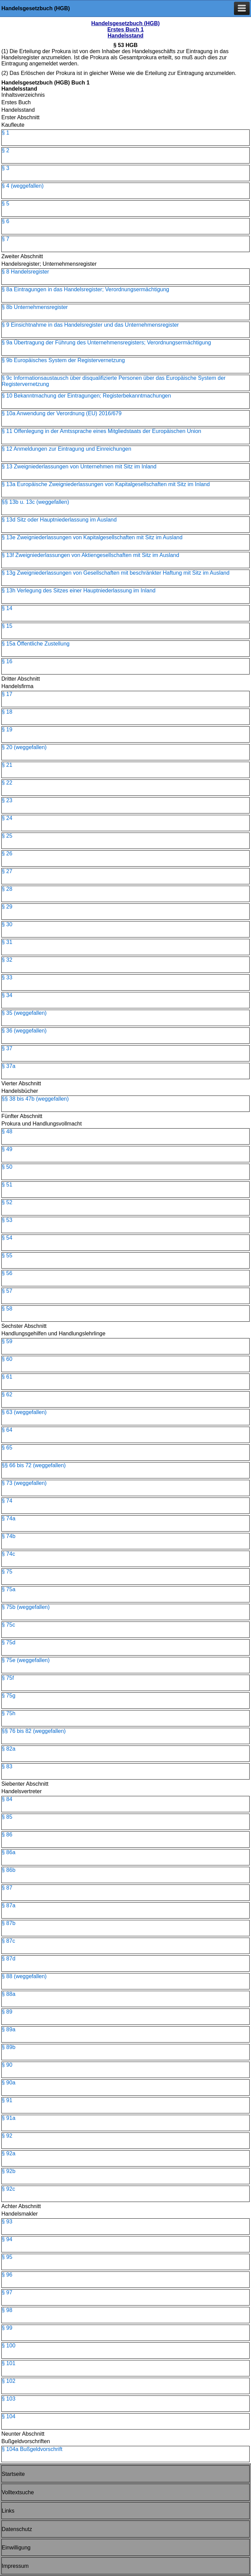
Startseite (13, 2474)
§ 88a (8, 1994)
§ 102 (8, 2381)
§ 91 (7, 2100)
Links (8, 2511)
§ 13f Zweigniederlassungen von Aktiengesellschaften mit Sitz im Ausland (90, 555)
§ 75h (8, 1713)
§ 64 (7, 1430)
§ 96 (7, 2275)
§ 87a (8, 1905)
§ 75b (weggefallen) (26, 1607)
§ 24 (7, 818)
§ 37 (7, 1048)
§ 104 (8, 2416)
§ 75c (8, 1625)
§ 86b (8, 1870)
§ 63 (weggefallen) (24, 1412)
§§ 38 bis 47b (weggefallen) (35, 1099)
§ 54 (7, 1238)
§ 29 (7, 907)
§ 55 (7, 1255)
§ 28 (7, 889)
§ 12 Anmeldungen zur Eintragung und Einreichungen (66, 449)
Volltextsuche (18, 2492)
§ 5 (5, 203)
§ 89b (8, 2047)
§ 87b (8, 1923)
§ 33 (7, 977)
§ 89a (8, 2029)
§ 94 (7, 2239)
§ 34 (7, 995)
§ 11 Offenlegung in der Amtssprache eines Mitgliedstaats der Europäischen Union (101, 431)
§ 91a (8, 2118)
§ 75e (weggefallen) (26, 1660)
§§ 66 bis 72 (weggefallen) (34, 1465)
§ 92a (8, 2153)
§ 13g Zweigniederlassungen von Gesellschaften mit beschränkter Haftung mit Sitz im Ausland (116, 573)
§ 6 (5, 221)
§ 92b (8, 2171)
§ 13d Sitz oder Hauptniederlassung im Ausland (59, 520)
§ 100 (8, 2345)
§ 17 (7, 694)
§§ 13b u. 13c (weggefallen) (35, 502)
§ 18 (7, 712)
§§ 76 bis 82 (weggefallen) (34, 1731)
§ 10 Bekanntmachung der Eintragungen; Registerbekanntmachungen (86, 396)
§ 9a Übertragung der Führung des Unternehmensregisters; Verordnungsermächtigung (106, 342)
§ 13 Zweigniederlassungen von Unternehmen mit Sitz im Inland (79, 466)
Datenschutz (17, 2529)
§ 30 (7, 924)
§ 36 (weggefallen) (24, 1031)
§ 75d (8, 1642)
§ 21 (7, 765)
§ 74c (8, 1554)
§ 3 (5, 168)
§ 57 (7, 1291)
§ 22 (7, 783)
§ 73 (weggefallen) (24, 1483)
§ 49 (7, 1149)
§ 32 (7, 960)
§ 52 (7, 1202)
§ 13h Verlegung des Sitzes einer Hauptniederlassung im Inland (79, 590)
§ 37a (8, 1066)
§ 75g (8, 1695)
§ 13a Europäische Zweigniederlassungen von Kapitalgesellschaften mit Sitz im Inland (106, 484)
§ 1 (5, 133)
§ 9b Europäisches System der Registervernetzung (63, 360)
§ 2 (5, 150)
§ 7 (5, 239)
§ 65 (7, 1447)
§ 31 (7, 942)
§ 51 (7, 1185)
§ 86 (7, 1834)
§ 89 (7, 2012)
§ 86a (8, 1852)
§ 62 (7, 1394)
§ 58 (7, 1309)
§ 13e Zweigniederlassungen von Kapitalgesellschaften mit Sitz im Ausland (92, 537)
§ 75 (7, 1571)
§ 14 (7, 608)
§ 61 (7, 1377)
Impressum (15, 2566)
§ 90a (8, 2082)
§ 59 (7, 1341)
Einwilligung (16, 2547)
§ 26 (7, 853)
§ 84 (7, 1799)
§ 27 (7, 871)
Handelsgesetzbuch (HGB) (35, 8)
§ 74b (8, 1536)
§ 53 (7, 1220)
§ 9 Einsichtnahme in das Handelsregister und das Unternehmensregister (90, 325)
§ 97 (7, 2292)
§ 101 (8, 2363)
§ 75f (8, 1678)
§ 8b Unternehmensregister (35, 307)
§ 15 (7, 626)
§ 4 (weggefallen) (23, 186)
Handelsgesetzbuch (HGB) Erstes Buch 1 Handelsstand (125, 29)
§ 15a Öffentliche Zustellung (36, 644)
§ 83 (7, 1766)
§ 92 (7, 2136)
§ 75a (8, 1589)
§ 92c (8, 2189)
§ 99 (7, 2328)
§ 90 (7, 2065)
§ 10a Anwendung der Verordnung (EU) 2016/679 (61, 413)
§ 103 (8, 2399)
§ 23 (7, 800)
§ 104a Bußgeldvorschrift (32, 2449)
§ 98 (7, 2310)
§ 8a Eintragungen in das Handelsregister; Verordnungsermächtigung (85, 289)
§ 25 (7, 836)
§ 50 (7, 1167)
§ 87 (7, 1888)
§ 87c (8, 1941)
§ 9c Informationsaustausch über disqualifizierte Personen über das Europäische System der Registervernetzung (113, 381)
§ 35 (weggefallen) (24, 1013)
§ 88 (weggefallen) (24, 1976)
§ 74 (7, 1501)
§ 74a (8, 1518)
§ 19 (7, 729)
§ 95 (7, 2257)
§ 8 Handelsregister (25, 272)
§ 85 (7, 1817)
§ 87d (8, 1958)
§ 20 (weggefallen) (24, 747)
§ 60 (7, 1359)
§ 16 (7, 661)
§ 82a (8, 1749)
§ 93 (7, 2221)
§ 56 (7, 1273)
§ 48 (7, 1131)
